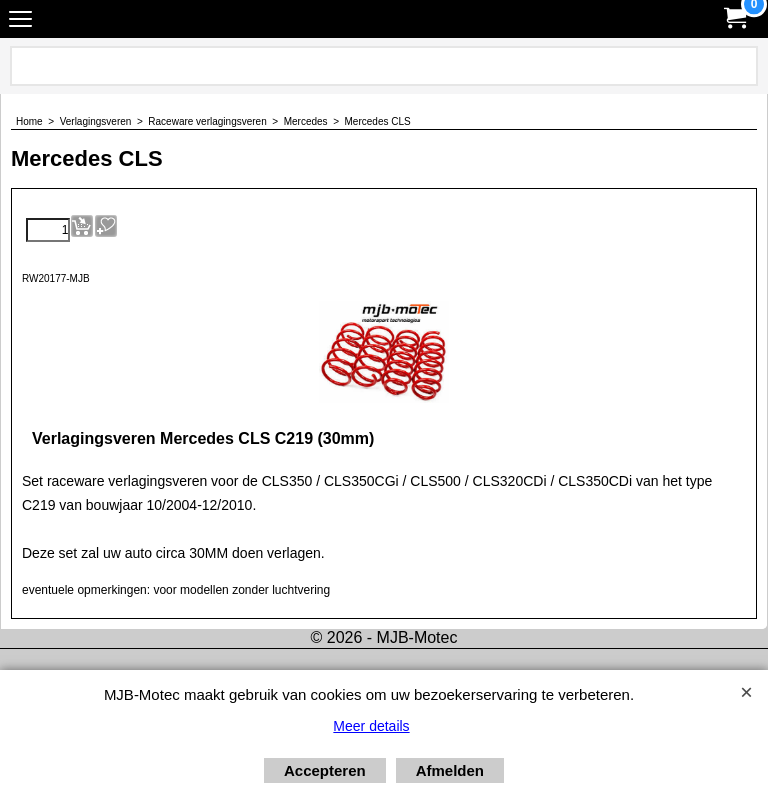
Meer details (371, 726)
